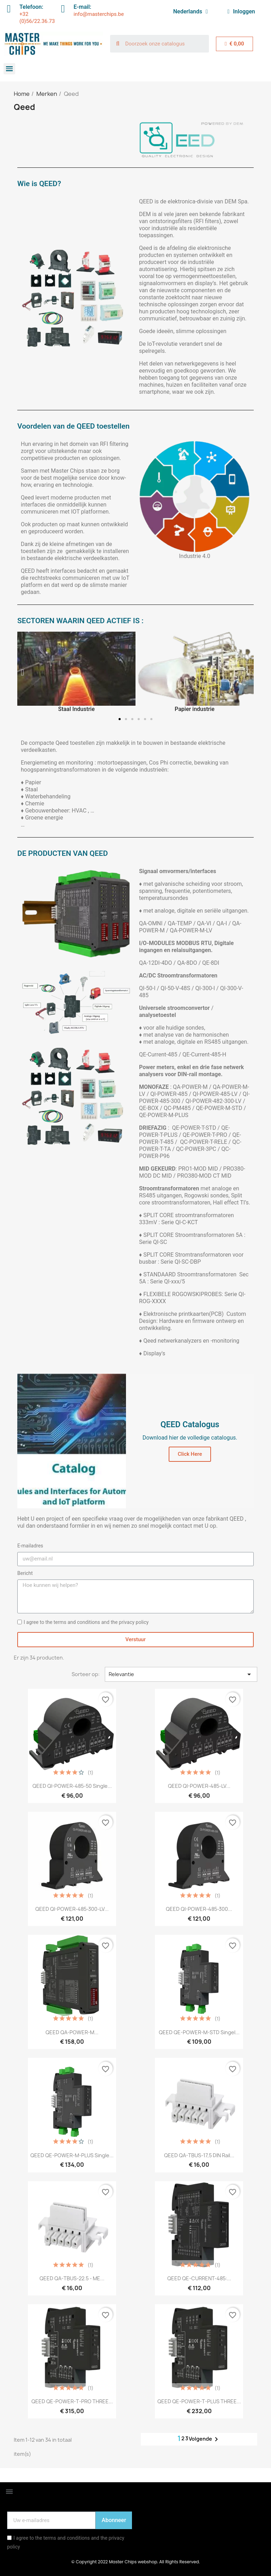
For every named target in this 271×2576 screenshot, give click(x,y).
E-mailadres (30, 1545)
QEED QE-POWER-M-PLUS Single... (72, 2155)
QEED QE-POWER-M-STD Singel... (199, 2032)
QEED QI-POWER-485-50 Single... (72, 1786)
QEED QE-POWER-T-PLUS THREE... (199, 2401)
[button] (22, 672)
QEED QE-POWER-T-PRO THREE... (72, 2401)
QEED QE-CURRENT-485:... (199, 2278)
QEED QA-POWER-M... (72, 2032)
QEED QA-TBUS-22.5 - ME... (72, 2278)
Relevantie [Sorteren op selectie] (181, 1674)
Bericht (25, 1573)
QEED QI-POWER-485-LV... (199, 1786)
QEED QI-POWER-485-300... (199, 1909)
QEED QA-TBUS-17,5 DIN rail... (199, 2155)
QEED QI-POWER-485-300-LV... (72, 1909)
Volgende (205, 2439)
